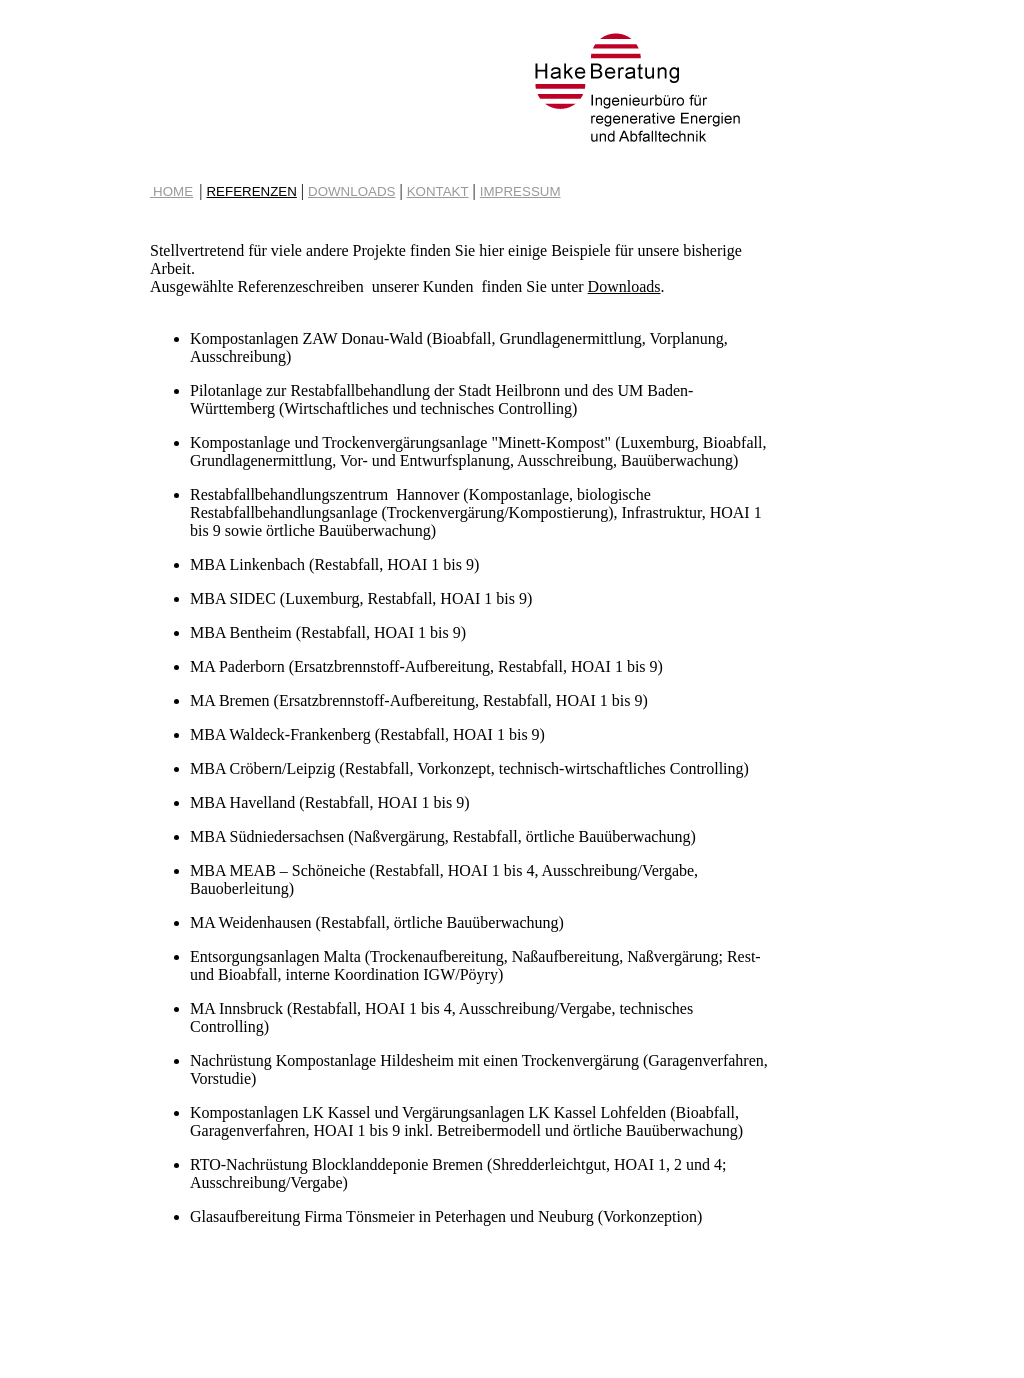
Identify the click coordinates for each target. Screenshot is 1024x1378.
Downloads (624, 286)
